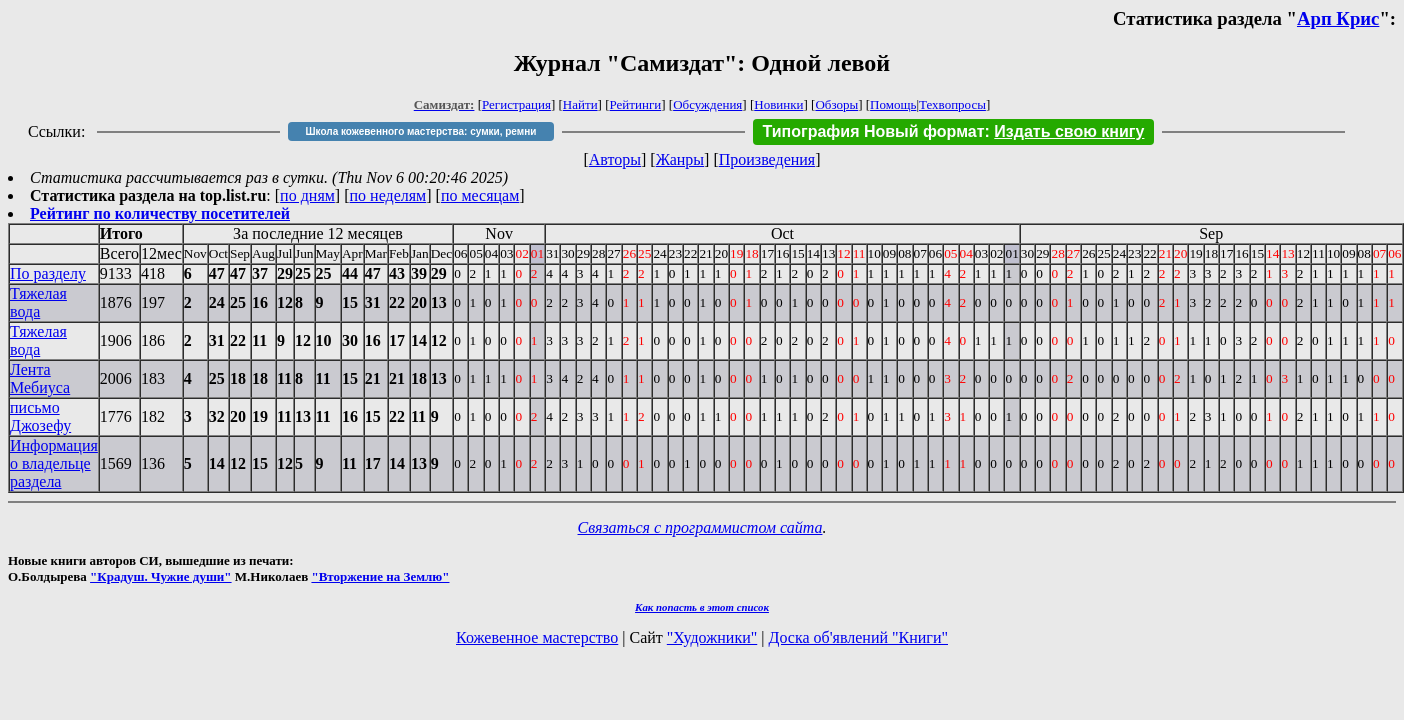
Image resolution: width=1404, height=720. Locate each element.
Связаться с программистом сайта (700, 527)
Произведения (767, 159)
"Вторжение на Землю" (380, 576)
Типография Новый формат (874, 131)
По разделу (48, 273)
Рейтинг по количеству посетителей (160, 213)
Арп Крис (1338, 18)
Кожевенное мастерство (537, 637)
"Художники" (712, 637)
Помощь (893, 104)
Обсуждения (707, 104)
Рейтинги (636, 104)
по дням (307, 195)
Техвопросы (952, 104)
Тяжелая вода (38, 302)
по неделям (388, 195)
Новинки (778, 104)
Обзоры (836, 104)
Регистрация (516, 104)
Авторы (615, 159)
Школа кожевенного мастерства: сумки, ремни (421, 131)
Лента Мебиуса (40, 378)
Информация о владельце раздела (54, 463)
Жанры (680, 159)
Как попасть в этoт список (702, 607)
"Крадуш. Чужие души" (161, 576)
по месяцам (480, 195)
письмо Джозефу (40, 416)
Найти (580, 104)
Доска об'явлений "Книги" (858, 637)
